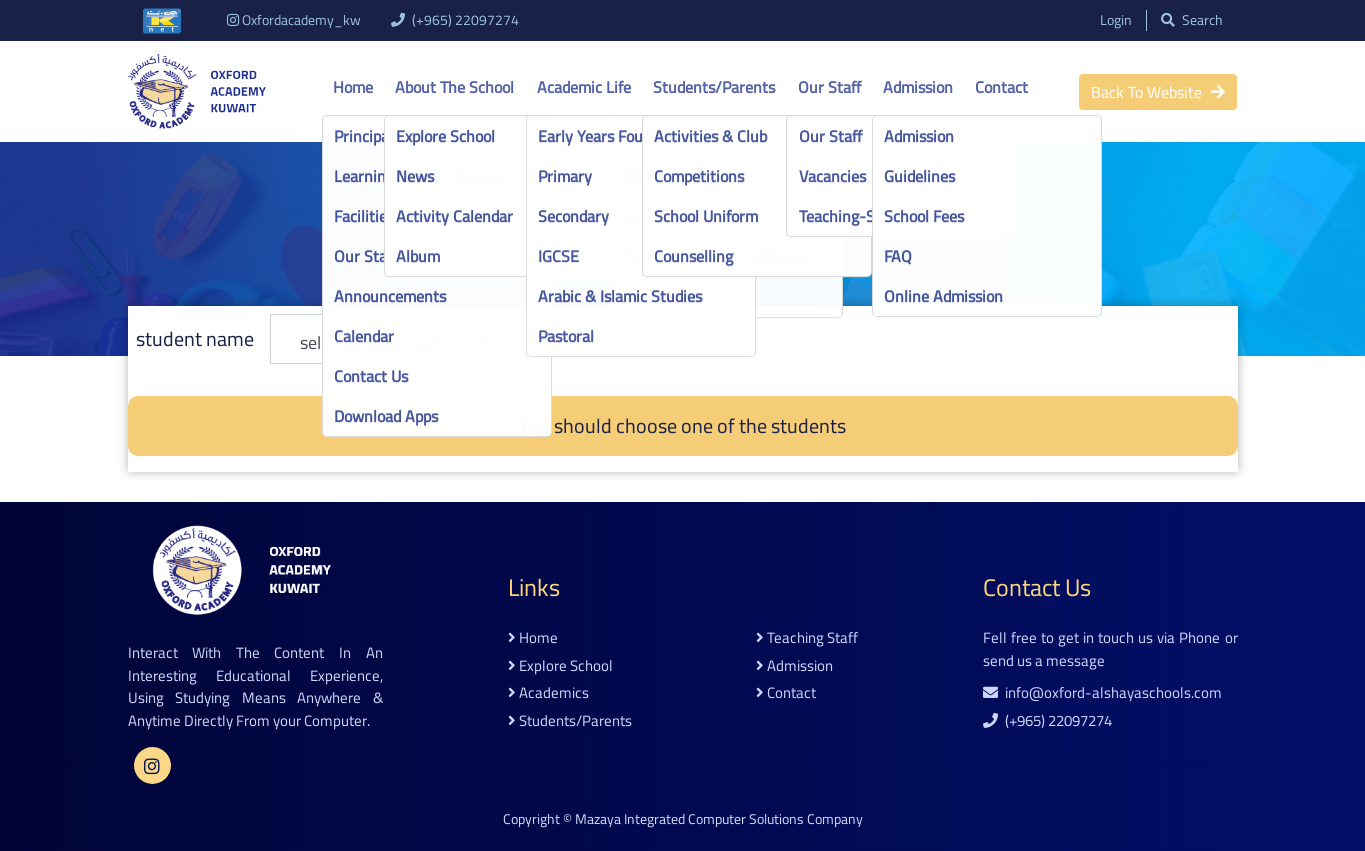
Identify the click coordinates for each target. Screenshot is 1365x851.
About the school (454, 87)
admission (794, 666)
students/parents (570, 721)
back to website (1158, 92)
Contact (1001, 87)
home (533, 638)
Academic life (584, 87)
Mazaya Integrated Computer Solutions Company (719, 819)
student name (195, 339)
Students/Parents (714, 87)
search (1192, 20)
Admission (918, 87)
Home (353, 87)
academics (548, 693)
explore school (560, 666)
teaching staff (807, 638)
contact (786, 693)
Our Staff (829, 87)
